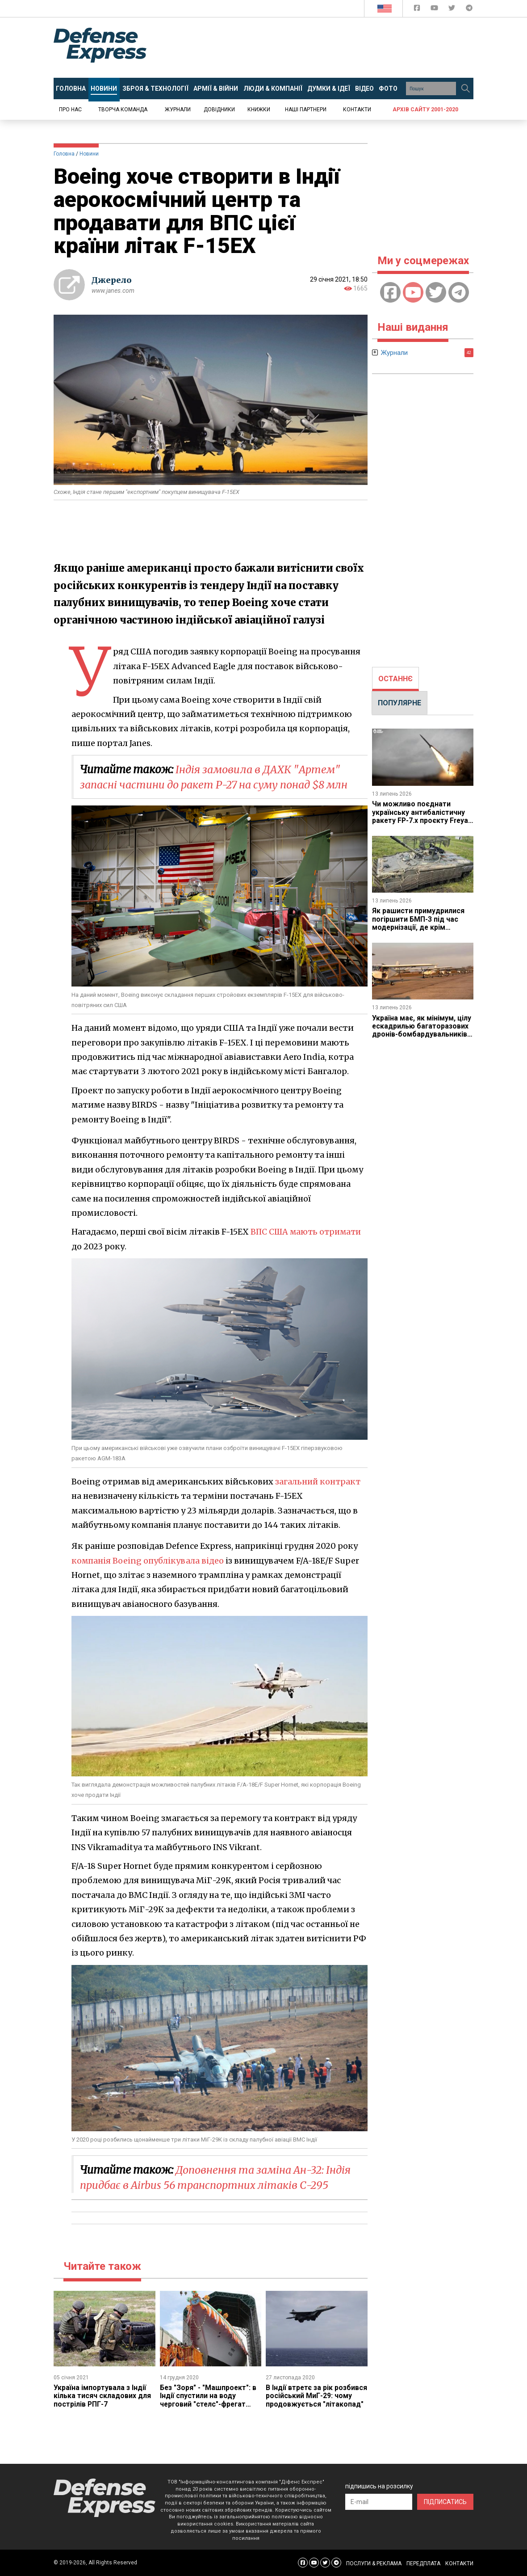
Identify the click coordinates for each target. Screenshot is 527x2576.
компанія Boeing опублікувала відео (148, 1561)
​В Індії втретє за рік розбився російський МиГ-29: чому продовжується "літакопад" (315, 2399)
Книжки (258, 109)
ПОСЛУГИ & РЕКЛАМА (374, 2563)
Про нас (70, 109)
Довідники (219, 109)
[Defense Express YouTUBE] (435, 9)
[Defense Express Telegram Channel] (469, 9)
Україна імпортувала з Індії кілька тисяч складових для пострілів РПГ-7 (102, 2395)
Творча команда (122, 109)
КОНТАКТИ (459, 2563)
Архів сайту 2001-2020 (425, 109)
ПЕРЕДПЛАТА (423, 2563)
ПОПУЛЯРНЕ (399, 703)
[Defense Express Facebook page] (418, 9)
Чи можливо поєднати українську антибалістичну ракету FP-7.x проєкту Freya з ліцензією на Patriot (421, 816)
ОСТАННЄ (395, 679)
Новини (89, 154)
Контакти (357, 109)
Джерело (112, 280)
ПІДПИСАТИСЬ (445, 2501)
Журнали (178, 109)
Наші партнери (305, 109)
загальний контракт (319, 1481)
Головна (64, 154)
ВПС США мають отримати (309, 1232)
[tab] (395, 679)
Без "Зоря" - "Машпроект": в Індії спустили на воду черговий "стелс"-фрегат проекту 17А (209, 2399)
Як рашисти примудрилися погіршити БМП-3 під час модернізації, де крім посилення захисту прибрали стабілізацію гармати (422, 927)
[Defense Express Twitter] (453, 9)
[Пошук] (465, 88)
